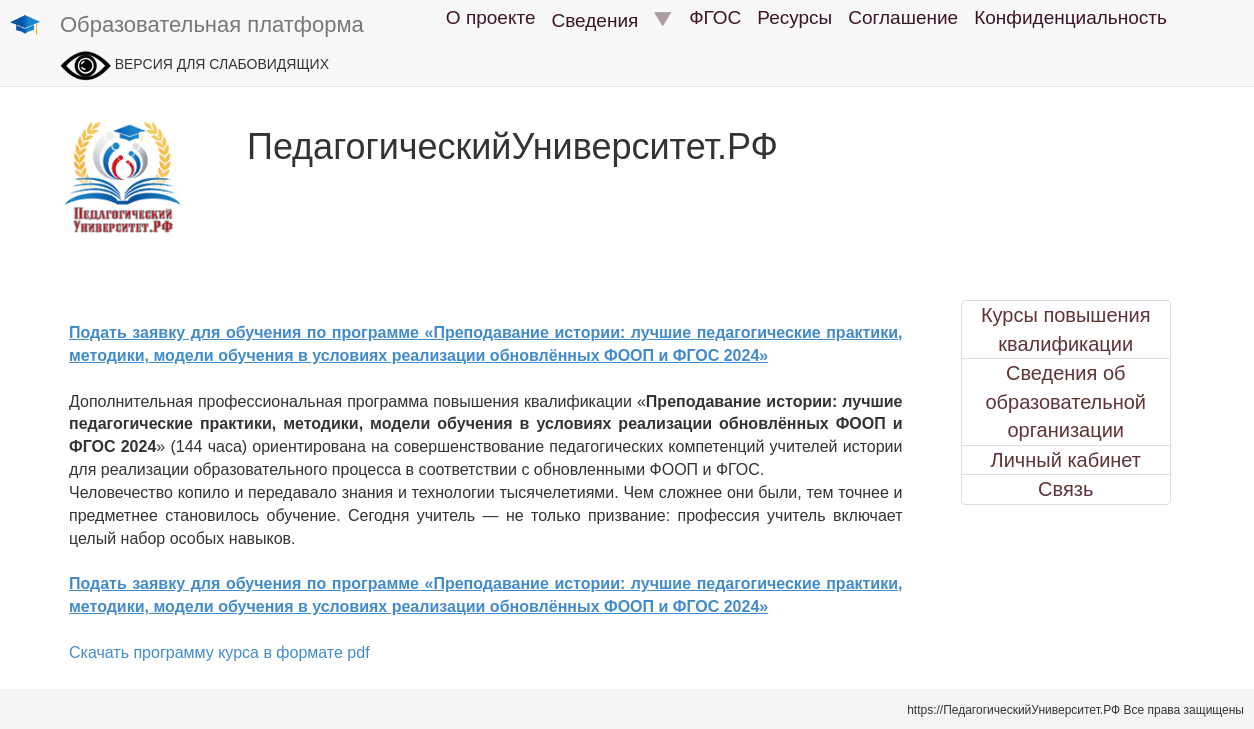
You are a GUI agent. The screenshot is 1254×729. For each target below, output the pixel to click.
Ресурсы (794, 17)
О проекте (491, 17)
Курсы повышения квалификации (1066, 329)
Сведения (613, 20)
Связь (1065, 489)
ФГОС (715, 17)
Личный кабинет (1066, 460)
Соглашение (903, 17)
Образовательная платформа (187, 26)
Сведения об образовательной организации (1065, 401)
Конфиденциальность (1070, 17)
